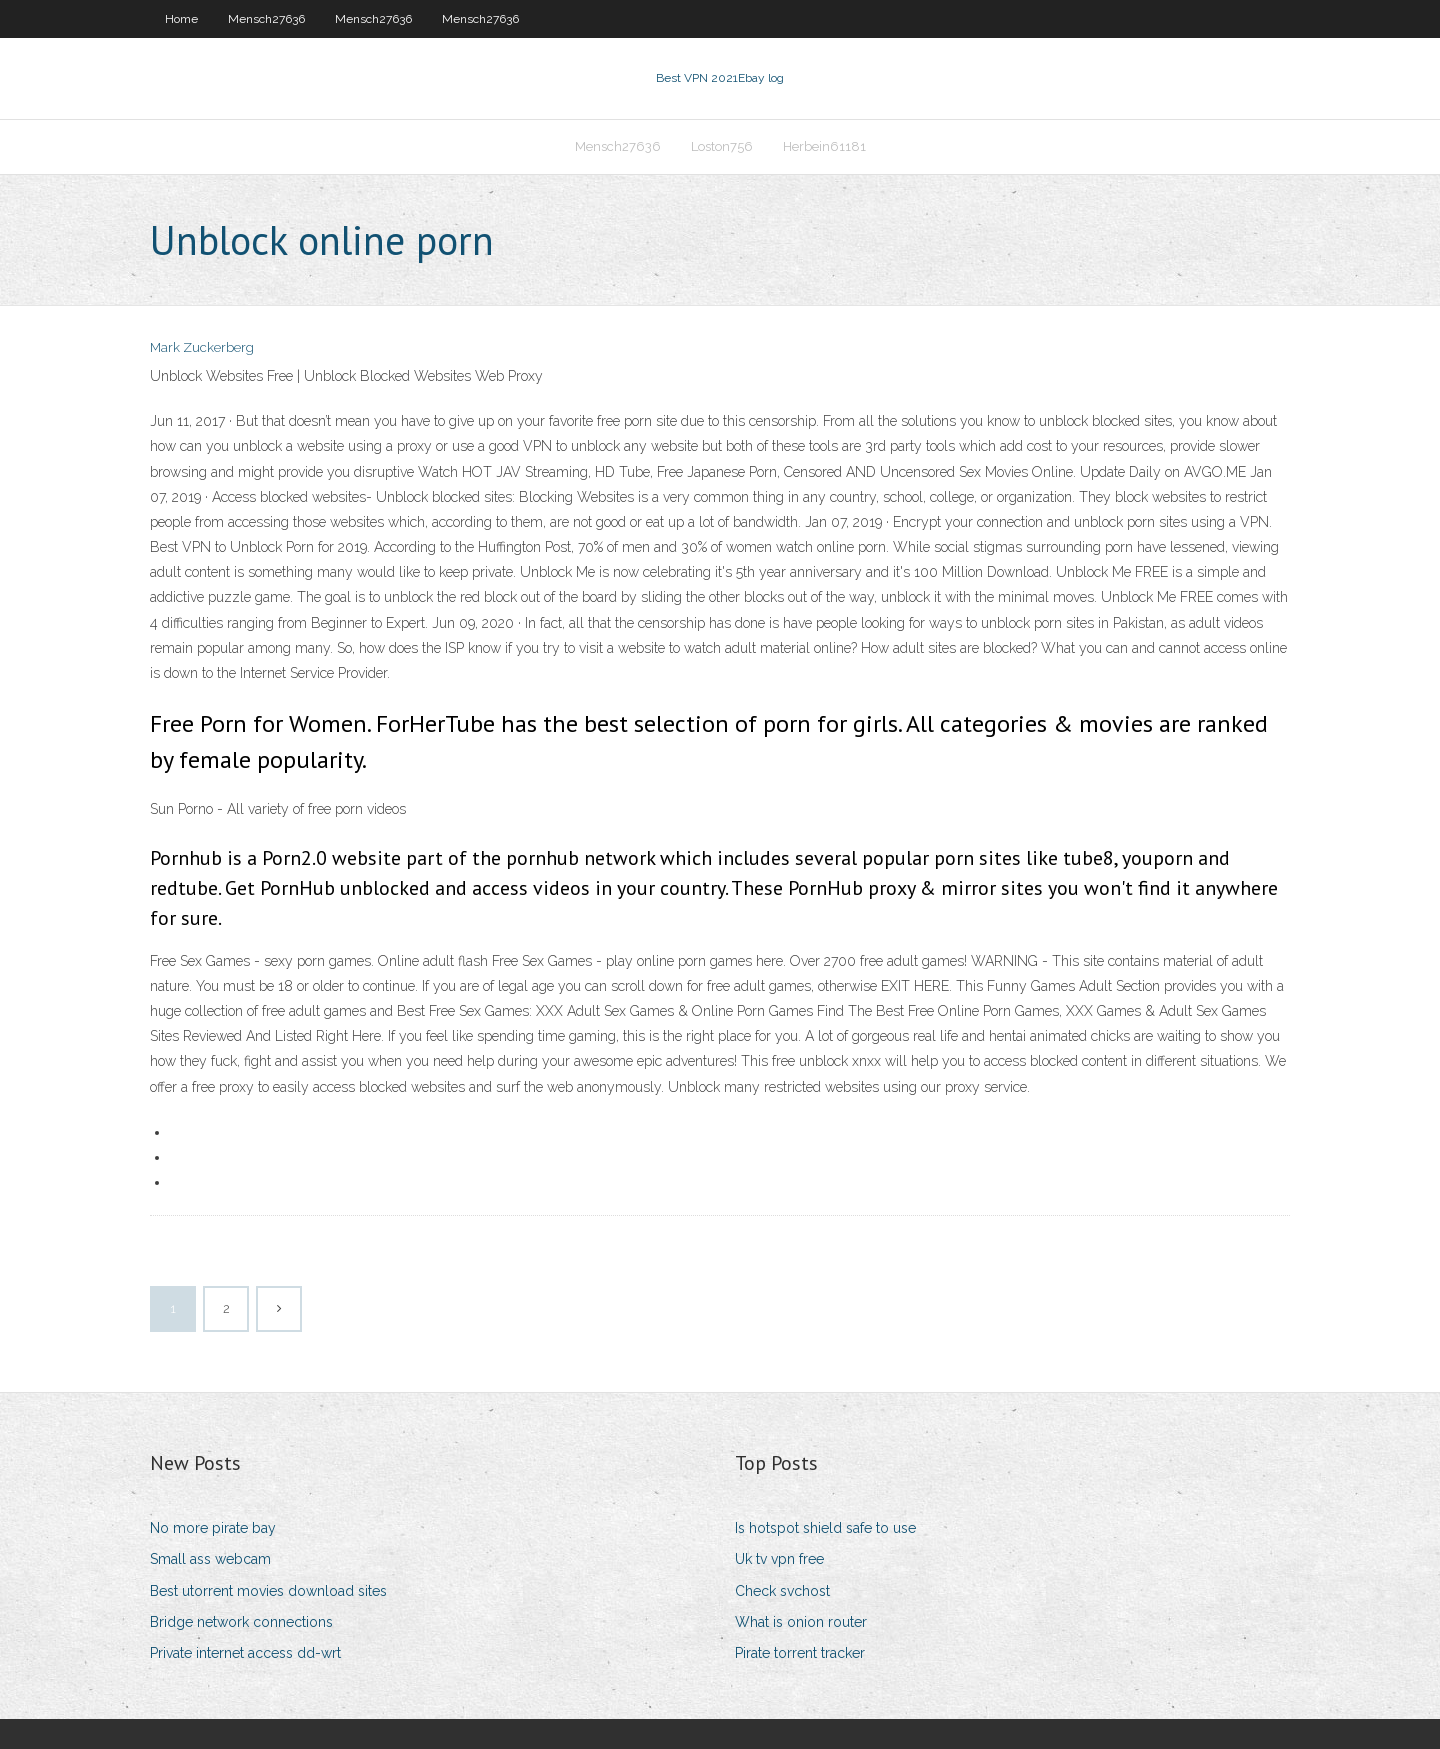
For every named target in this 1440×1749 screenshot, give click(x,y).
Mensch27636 (266, 19)
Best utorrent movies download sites (268, 1591)
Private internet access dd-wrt (245, 1653)
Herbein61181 (824, 146)
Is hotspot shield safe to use (825, 1528)
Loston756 (722, 146)
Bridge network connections (241, 1622)
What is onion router (801, 1622)
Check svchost (782, 1591)
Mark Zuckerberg (202, 347)
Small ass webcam (210, 1559)
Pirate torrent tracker (800, 1653)
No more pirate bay (213, 1528)
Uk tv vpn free (779, 1559)
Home (181, 19)
